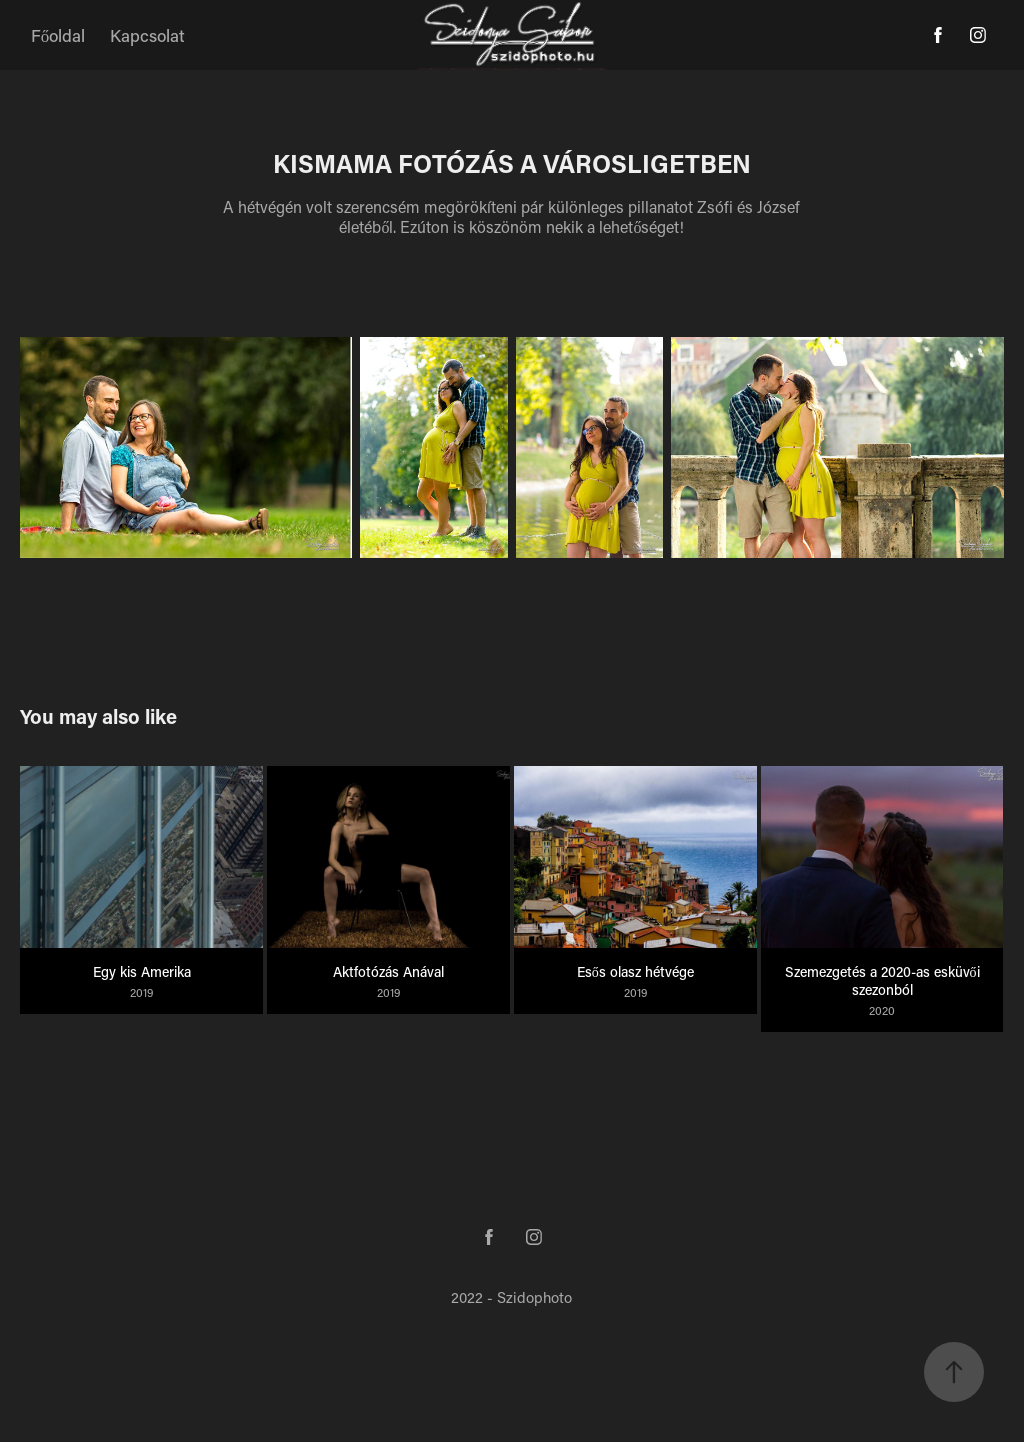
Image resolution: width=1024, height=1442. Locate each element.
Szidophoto (534, 1297)
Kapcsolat (147, 35)
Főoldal (58, 35)
